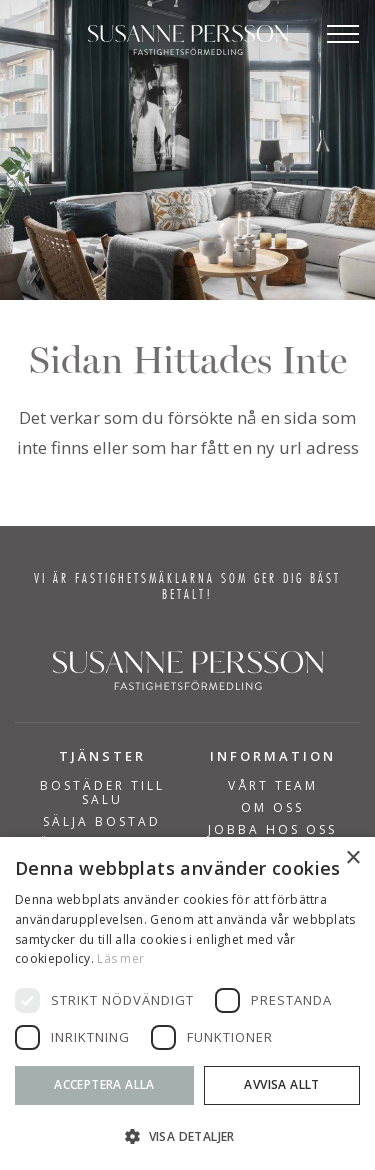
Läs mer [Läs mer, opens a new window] (120, 958)
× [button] (352, 858)
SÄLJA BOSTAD (102, 822)
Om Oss (272, 808)
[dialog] (187, 1003)
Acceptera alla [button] (104, 1084)
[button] (187, 1136)
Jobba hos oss (272, 830)
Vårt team (273, 786)
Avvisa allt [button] (281, 1084)
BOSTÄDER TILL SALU (102, 793)
